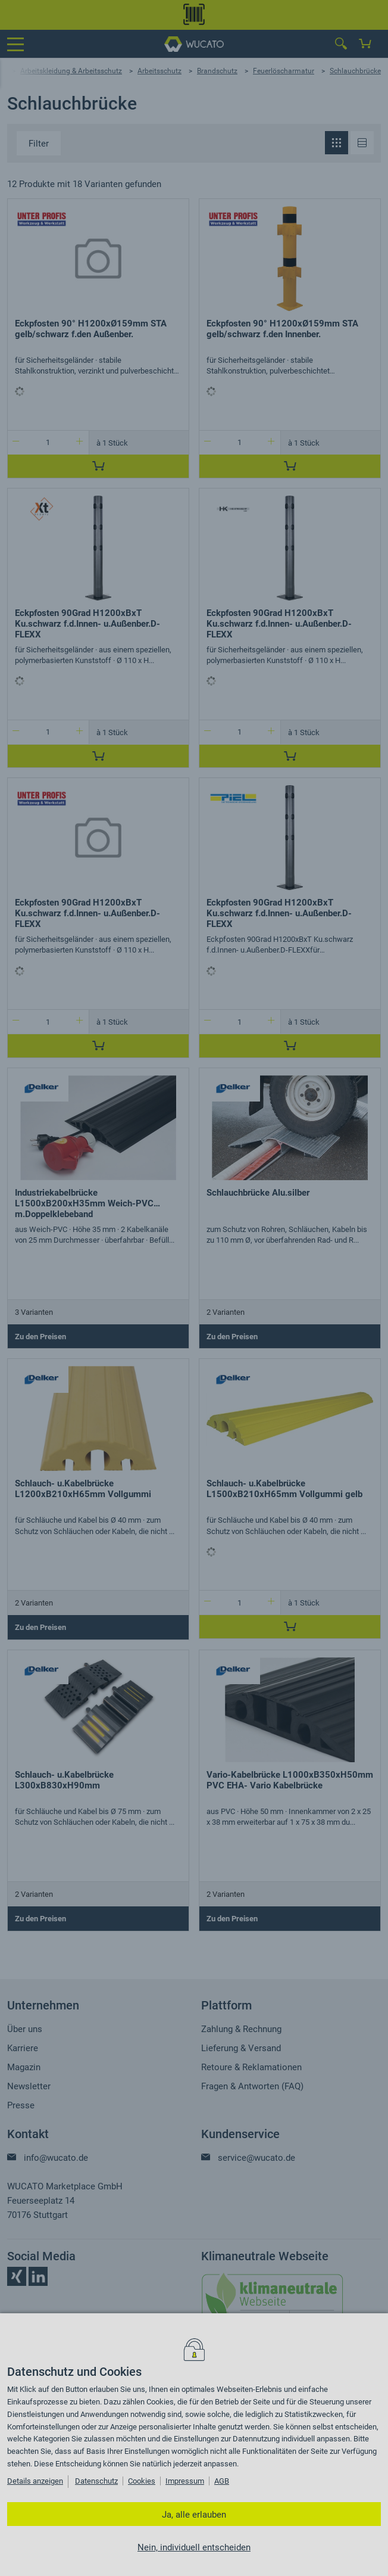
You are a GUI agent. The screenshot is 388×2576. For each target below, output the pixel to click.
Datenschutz (96, 2481)
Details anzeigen (35, 2481)
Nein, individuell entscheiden (194, 2547)
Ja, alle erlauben (194, 2514)
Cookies (141, 2481)
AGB (221, 2481)
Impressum (184, 2481)
